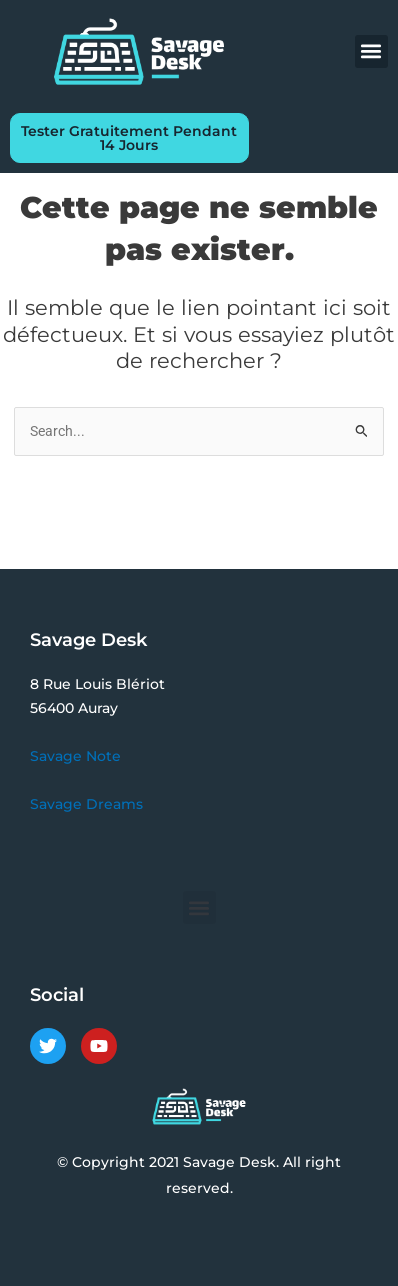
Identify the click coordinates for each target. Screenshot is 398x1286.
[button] (371, 51)
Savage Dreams (86, 804)
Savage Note (75, 756)
